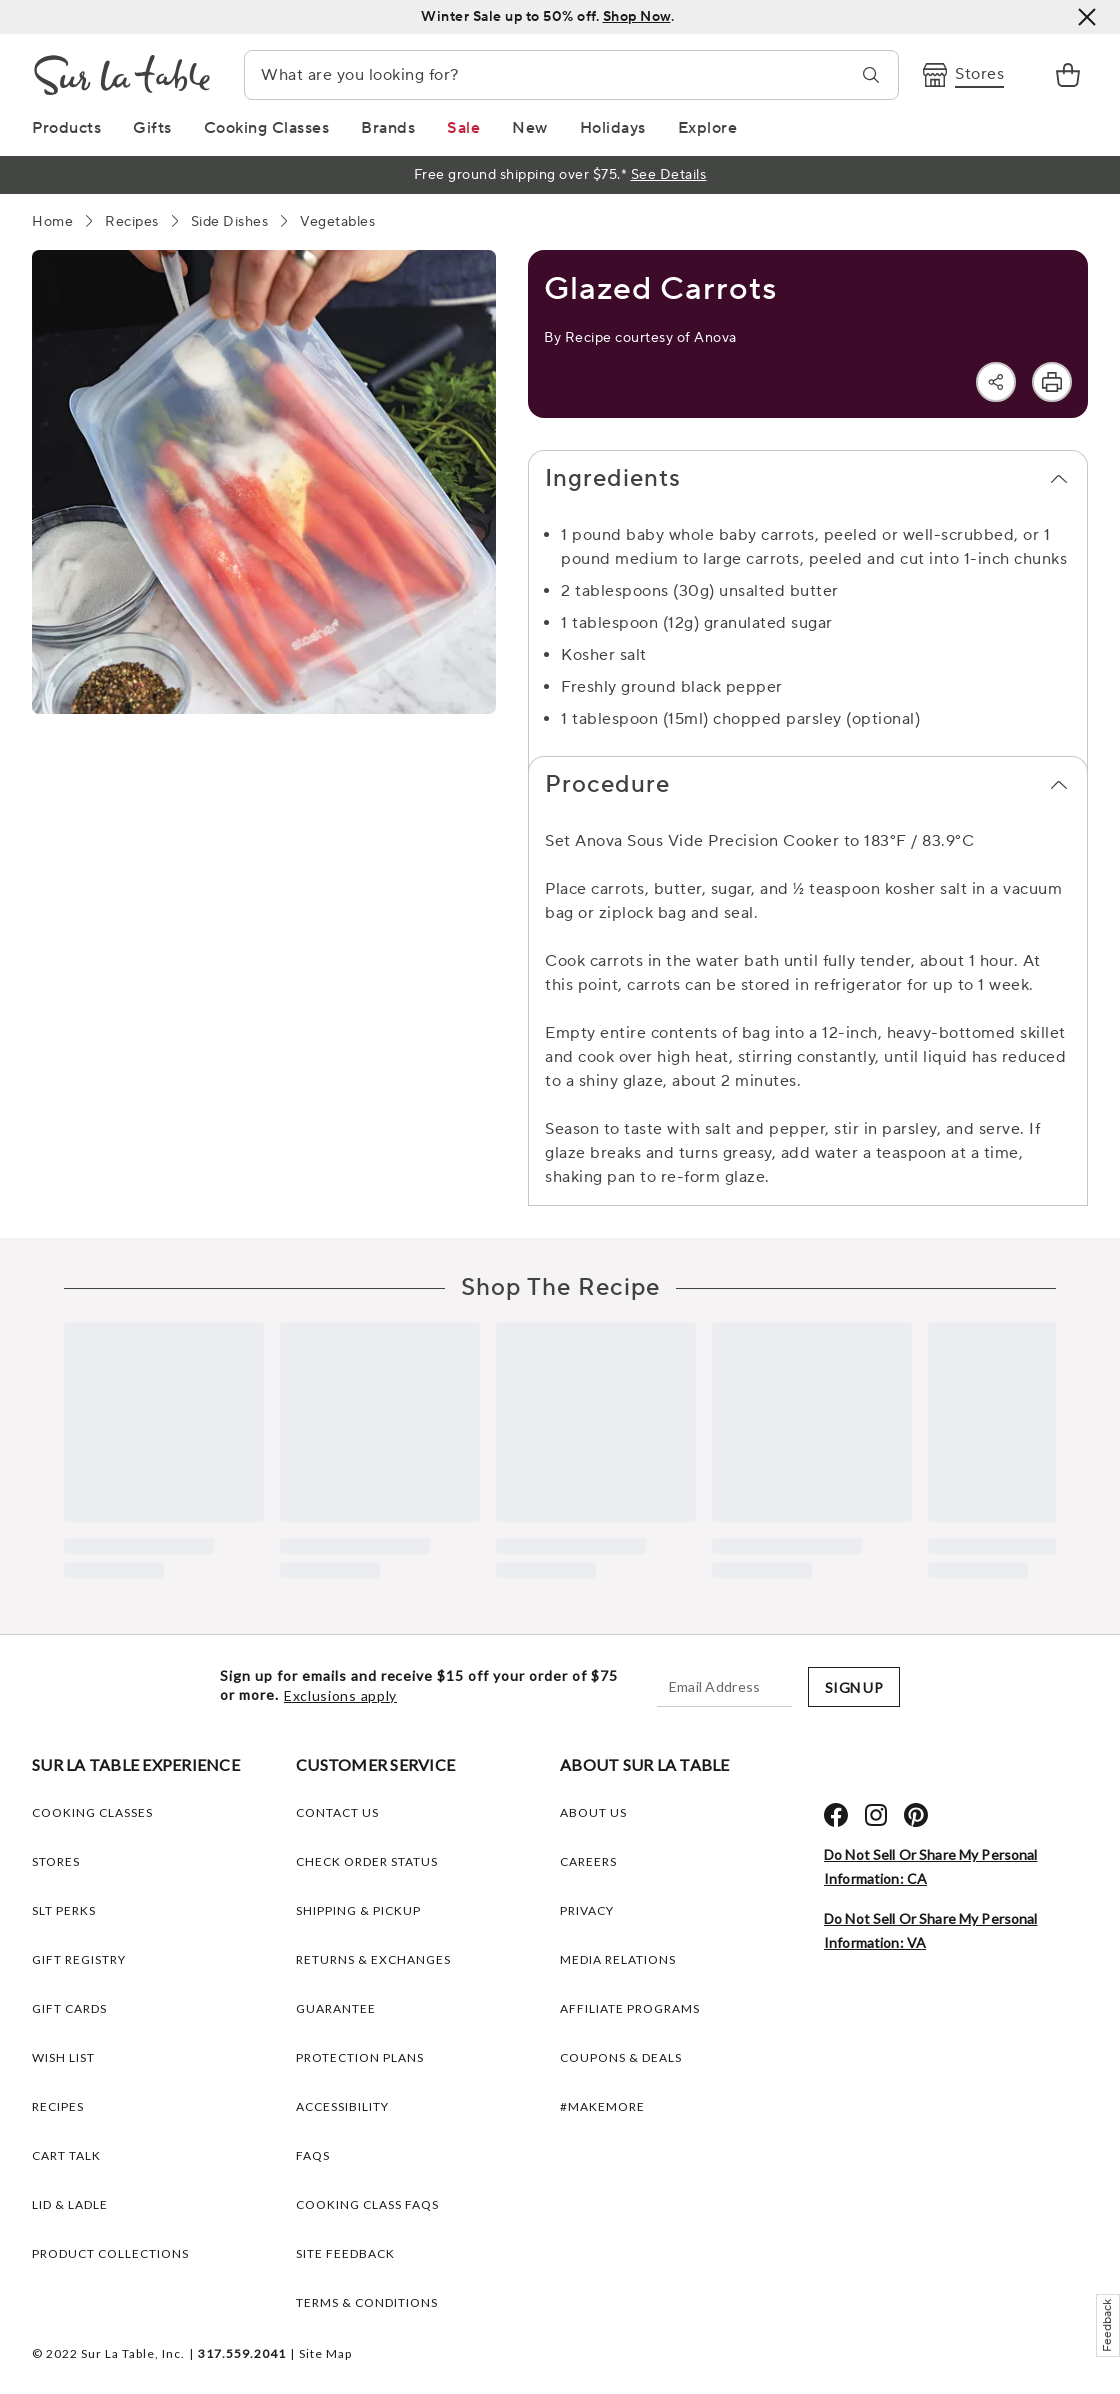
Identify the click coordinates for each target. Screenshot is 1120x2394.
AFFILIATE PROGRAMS (630, 2008)
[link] (1068, 75)
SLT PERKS (64, 1910)
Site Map (325, 2353)
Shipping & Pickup (358, 1910)
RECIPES (58, 2106)
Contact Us (337, 1812)
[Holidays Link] (613, 128)
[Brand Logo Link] (122, 75)
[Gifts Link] (152, 128)
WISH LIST (63, 2057)
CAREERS (588, 1861)
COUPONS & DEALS (621, 2057)
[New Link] (530, 128)
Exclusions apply (340, 1696)
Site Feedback (345, 2253)
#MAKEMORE (602, 2106)
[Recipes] (132, 222)
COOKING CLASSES (92, 1812)
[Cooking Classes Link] (267, 128)
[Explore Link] (708, 128)
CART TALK (66, 2155)
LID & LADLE (70, 2204)
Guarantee (336, 2008)
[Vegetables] (337, 222)
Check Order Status (367, 1861)
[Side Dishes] (230, 222)
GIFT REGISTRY (79, 1959)
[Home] (52, 222)
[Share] (996, 382)
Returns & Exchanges (373, 1959)
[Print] (1052, 382)
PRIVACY (587, 1910)
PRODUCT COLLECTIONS (110, 2253)
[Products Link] (66, 128)
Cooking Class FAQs (367, 2204)
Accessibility (342, 2106)
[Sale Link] (463, 128)
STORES (56, 1861)
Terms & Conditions (367, 2302)
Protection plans (360, 2057)
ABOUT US (593, 1812)
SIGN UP (854, 1687)
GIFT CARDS (69, 2008)
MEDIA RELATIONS (618, 1959)
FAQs (313, 2155)
